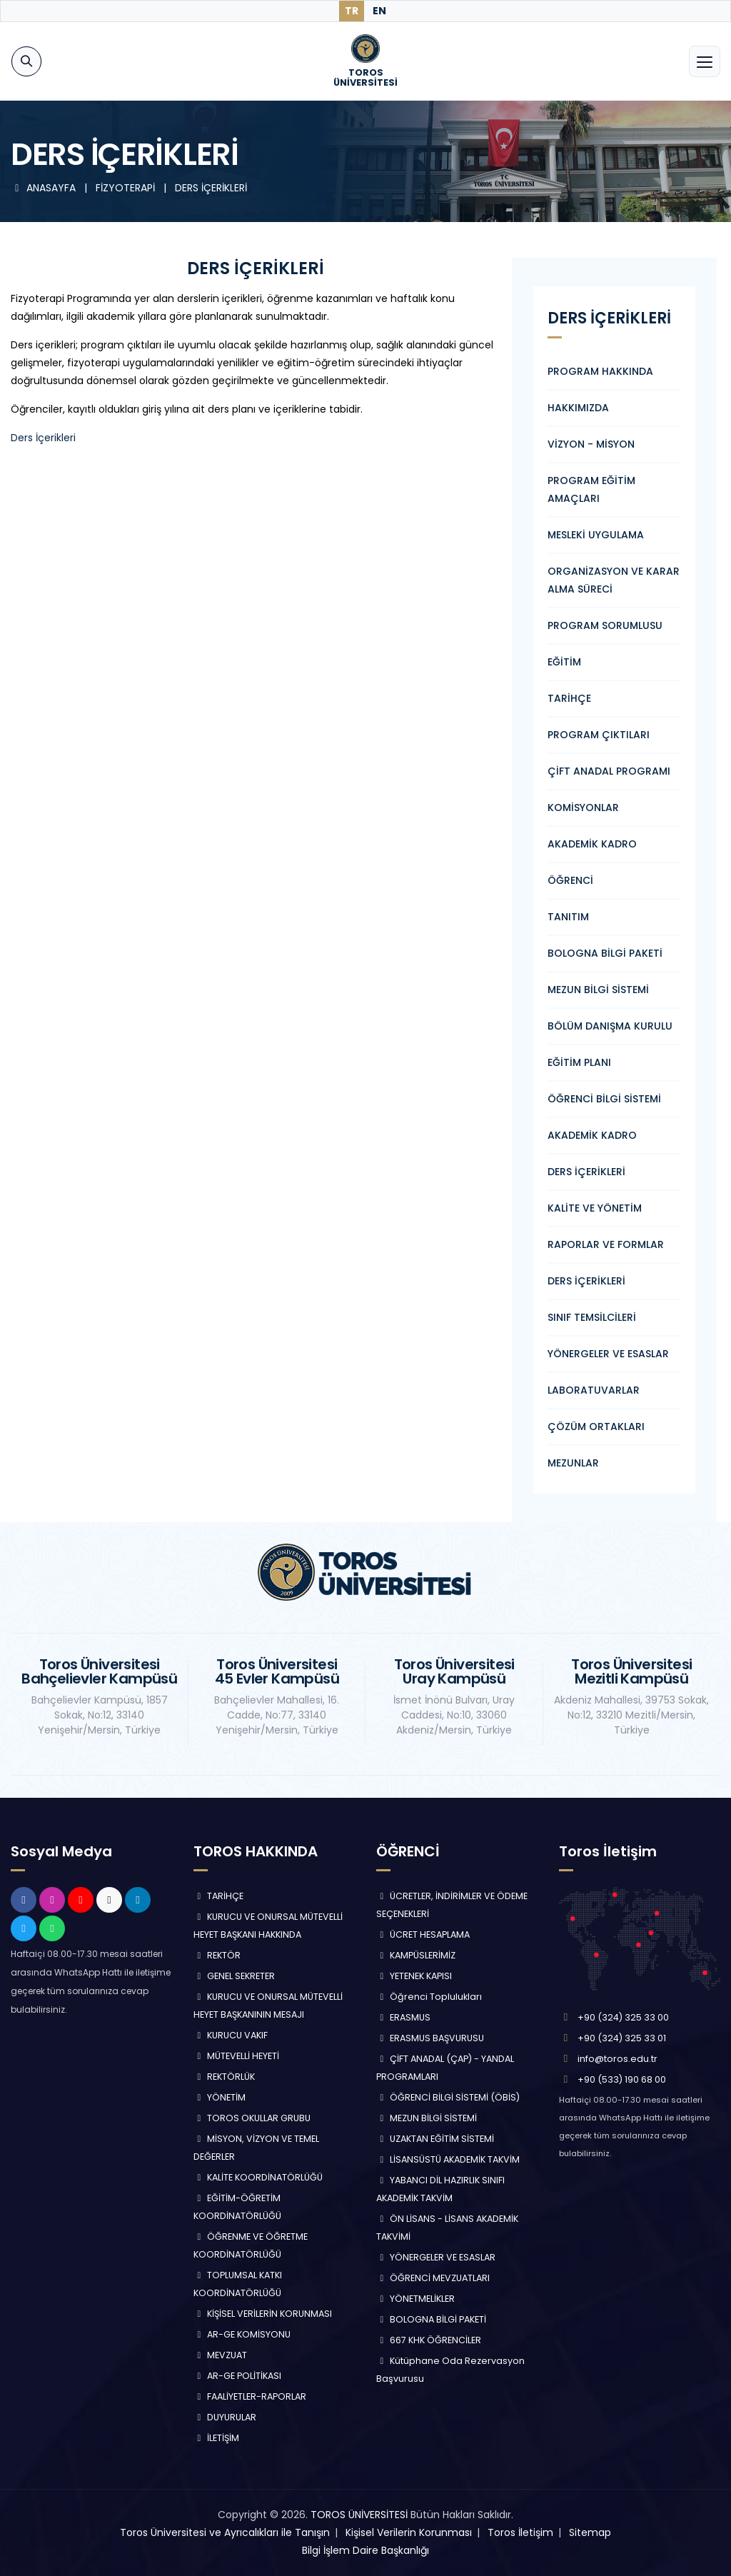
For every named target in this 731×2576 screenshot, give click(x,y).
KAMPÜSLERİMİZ (415, 1955)
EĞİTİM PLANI (579, 1062)
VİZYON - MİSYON (591, 444)
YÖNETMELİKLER (415, 2299)
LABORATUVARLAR (594, 1390)
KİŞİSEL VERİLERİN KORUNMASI (262, 2314)
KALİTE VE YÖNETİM (595, 1208)
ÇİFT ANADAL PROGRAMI (609, 771)
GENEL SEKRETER (234, 1976)
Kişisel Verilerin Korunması (409, 2532)
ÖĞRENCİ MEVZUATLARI (433, 2278)
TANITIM (568, 917)
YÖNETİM (219, 2097)
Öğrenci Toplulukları (429, 1997)
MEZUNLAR (573, 1463)
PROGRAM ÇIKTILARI (599, 735)
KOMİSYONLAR (583, 807)
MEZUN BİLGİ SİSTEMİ (598, 989)
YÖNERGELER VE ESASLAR (608, 1354)
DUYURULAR (224, 2417)
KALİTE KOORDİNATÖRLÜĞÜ (258, 2177)
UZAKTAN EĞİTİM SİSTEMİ (435, 2139)
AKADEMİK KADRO (592, 844)
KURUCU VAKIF (230, 2035)
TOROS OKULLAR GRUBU (252, 2118)
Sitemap (590, 2532)
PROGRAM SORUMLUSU (605, 625)
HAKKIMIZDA (578, 408)
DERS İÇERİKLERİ (586, 1171)
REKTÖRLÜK (224, 2077)
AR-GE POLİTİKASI (237, 2376)
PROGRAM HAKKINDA (600, 371)
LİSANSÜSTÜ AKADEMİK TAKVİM (448, 2159)
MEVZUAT (220, 2355)
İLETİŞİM (216, 2438)
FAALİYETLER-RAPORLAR (249, 2396)
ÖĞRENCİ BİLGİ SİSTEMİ (604, 1099)
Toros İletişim (520, 2532)
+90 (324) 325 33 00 (623, 2017)
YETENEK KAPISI (414, 1976)
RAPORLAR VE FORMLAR (606, 1244)
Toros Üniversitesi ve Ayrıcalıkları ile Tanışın (225, 2532)
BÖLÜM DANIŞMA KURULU (610, 1026)
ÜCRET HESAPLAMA (423, 1934)
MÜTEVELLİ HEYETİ (236, 2056)
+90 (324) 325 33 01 (622, 2038)
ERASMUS (403, 2017)
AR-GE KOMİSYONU (242, 2334)
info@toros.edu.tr (617, 2059)
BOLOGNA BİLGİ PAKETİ (605, 953)
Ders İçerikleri (43, 438)
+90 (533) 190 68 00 (622, 2079)
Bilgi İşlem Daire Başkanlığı (365, 2550)
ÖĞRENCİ (570, 880)
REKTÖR (217, 1955)
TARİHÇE (569, 698)
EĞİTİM (564, 662)
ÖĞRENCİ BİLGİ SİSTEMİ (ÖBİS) (448, 2097)
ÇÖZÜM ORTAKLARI (596, 1426)
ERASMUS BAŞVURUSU (430, 2038)
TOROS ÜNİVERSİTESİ (359, 2514)
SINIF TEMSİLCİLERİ (592, 1317)
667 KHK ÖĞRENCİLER (428, 2340)
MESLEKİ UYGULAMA (596, 535)
